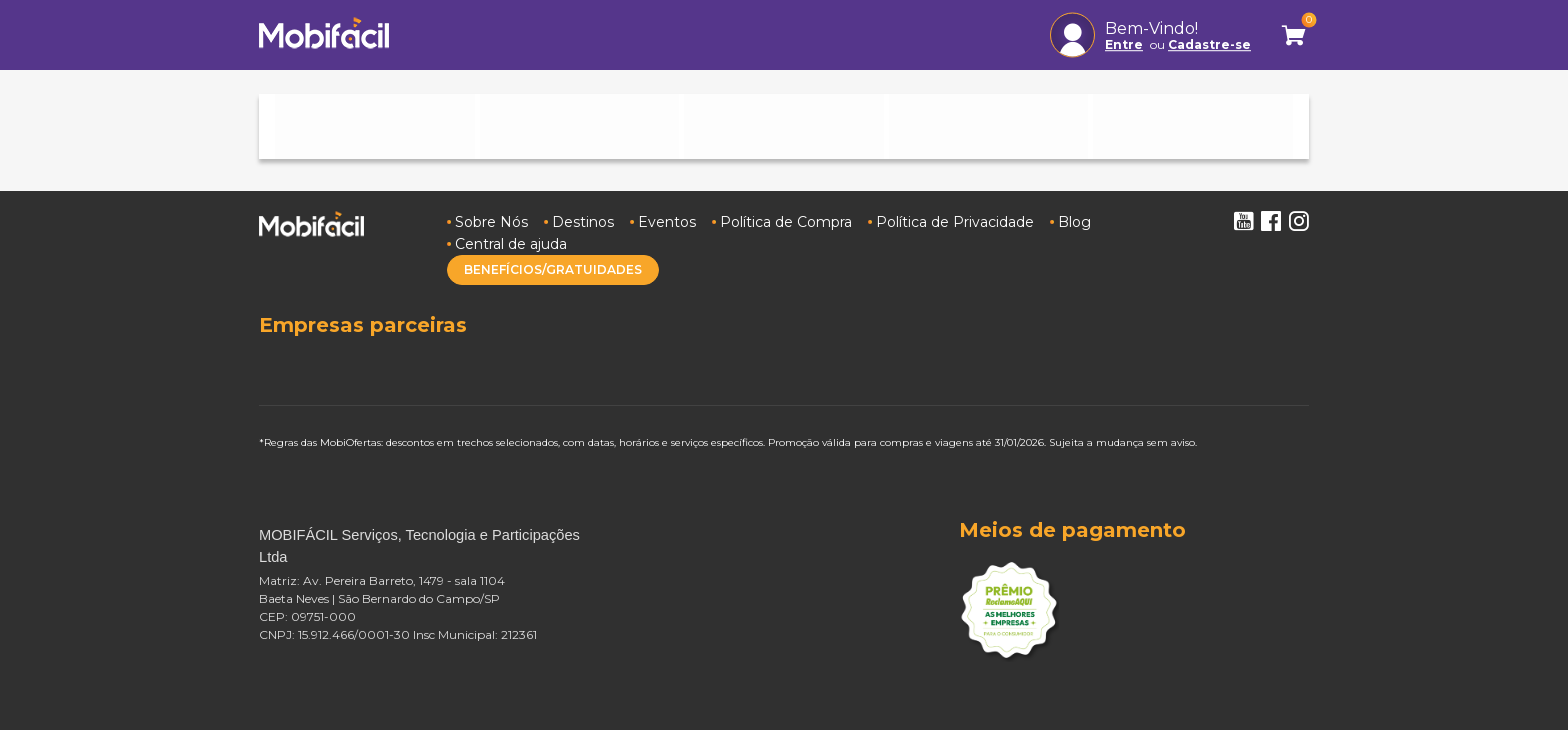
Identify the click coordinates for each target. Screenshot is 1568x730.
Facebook (1271, 221)
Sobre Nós (491, 222)
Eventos (667, 222)
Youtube (1243, 221)
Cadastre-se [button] (1209, 45)
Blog (1074, 222)
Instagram (1299, 221)
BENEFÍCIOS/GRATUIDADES (553, 269)
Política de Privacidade (955, 222)
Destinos (583, 222)
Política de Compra (786, 222)
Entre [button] (1124, 45)
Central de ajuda (511, 244)
